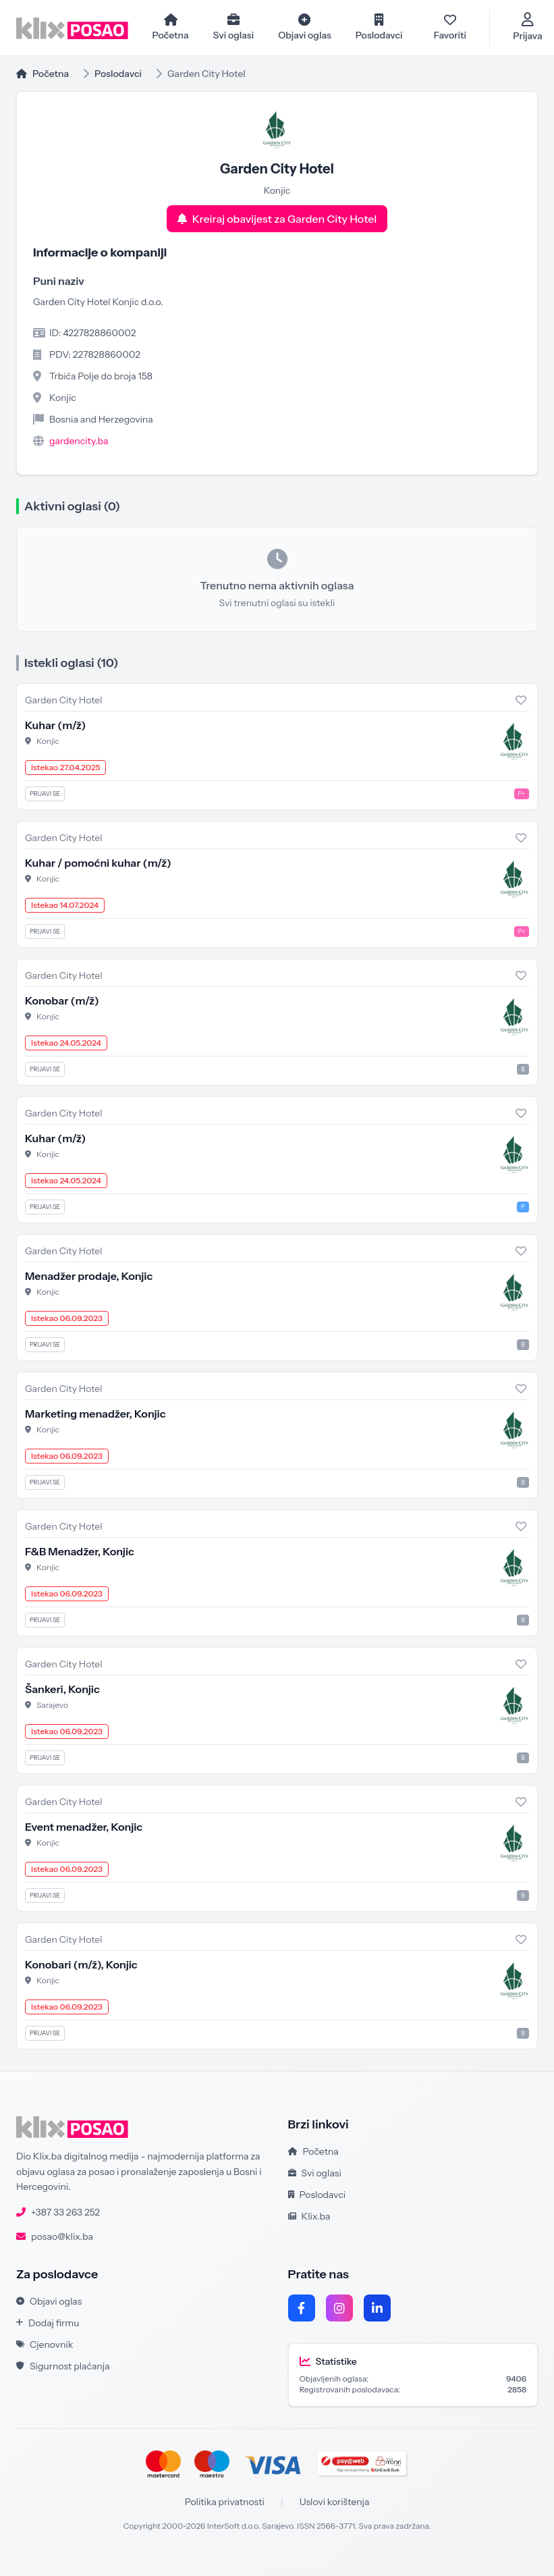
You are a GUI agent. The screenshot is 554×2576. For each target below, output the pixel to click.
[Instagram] (339, 2309)
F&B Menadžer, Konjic (79, 1552)
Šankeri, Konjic (62, 1690)
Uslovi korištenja (335, 2503)
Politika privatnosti (225, 2503)
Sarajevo (52, 1706)
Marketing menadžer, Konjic (95, 1415)
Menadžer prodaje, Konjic (89, 1277)
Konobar (62, 1002)
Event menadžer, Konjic (83, 1828)
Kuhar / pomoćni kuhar (98, 864)
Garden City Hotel (64, 701)
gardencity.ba (79, 442)
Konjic (47, 742)
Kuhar (55, 726)
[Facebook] (301, 2309)
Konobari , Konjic (81, 1966)
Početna (42, 75)
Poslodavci (118, 75)
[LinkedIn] (377, 2309)
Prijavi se (45, 795)
